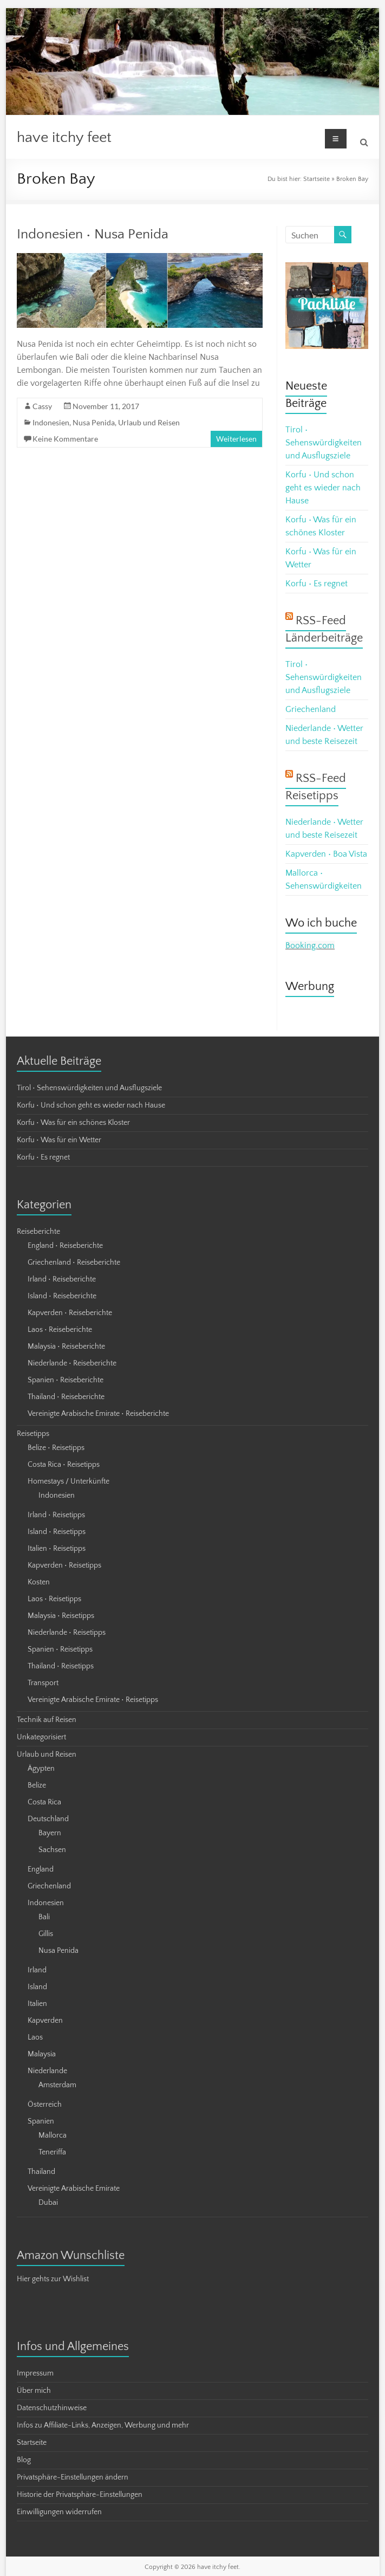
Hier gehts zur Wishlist (53, 2279)
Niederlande (47, 2071)
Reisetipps (33, 1433)
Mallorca (52, 2135)
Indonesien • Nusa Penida (92, 234)
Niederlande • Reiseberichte (72, 1363)
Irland (37, 1970)
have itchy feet (64, 137)
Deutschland (48, 1819)
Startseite (316, 179)
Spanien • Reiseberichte (65, 1380)
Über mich (34, 2390)
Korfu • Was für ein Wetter (59, 1140)
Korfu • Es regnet (316, 583)
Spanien (41, 2121)
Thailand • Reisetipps (61, 1666)
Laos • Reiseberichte (60, 1329)
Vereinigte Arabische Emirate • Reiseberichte (98, 1413)
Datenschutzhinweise (52, 2408)
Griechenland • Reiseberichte (74, 1262)
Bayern (49, 1833)
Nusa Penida (94, 422)
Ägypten (41, 1768)
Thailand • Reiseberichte (66, 1397)
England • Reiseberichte (65, 1245)
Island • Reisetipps (57, 1532)
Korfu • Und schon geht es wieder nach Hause (323, 488)
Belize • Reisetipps (56, 1448)
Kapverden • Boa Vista (326, 854)
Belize (37, 1785)
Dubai (48, 2202)
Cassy (42, 406)
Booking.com (310, 945)
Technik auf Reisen (46, 1720)
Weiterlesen (236, 438)
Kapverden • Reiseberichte (70, 1313)
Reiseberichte (38, 1231)
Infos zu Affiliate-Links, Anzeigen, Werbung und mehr (103, 2425)
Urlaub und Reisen (149, 422)
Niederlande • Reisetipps (67, 1632)
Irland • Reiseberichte (62, 1279)
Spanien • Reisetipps (60, 1649)
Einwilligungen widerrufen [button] (59, 2512)
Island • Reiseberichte (62, 1296)
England (41, 1869)
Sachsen (52, 1850)
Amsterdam (57, 2085)
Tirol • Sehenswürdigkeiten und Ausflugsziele (323, 443)
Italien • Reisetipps (57, 1548)
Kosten (39, 1582)
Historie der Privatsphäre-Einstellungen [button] (79, 2494)
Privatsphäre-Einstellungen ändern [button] (72, 2477)
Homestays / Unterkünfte (68, 1481)
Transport (43, 1683)
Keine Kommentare (65, 438)
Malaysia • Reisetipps (61, 1615)
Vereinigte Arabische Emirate (74, 2188)
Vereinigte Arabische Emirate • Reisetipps (93, 1699)
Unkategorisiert (41, 1737)
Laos (35, 2037)
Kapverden (45, 2020)
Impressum (35, 2373)
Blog (24, 2460)
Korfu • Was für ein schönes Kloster (73, 1122)
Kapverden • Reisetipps (64, 1565)
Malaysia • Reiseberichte (66, 1346)
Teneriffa (52, 2152)
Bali (44, 1917)
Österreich (45, 2104)
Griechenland (310, 709)
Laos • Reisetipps (54, 1599)
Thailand (41, 2171)
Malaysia (42, 2054)
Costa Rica (44, 1802)
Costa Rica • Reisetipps (64, 1464)
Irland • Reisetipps (56, 1515)
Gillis (45, 1934)
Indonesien (50, 422)
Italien (37, 2003)
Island (37, 1987)
